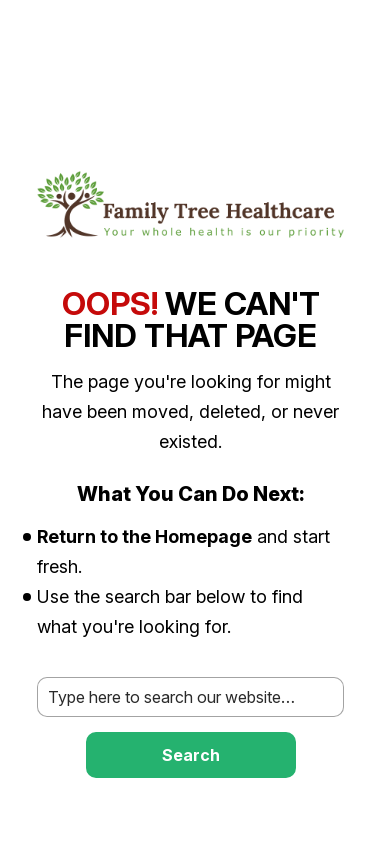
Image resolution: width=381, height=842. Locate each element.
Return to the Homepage (144, 536)
